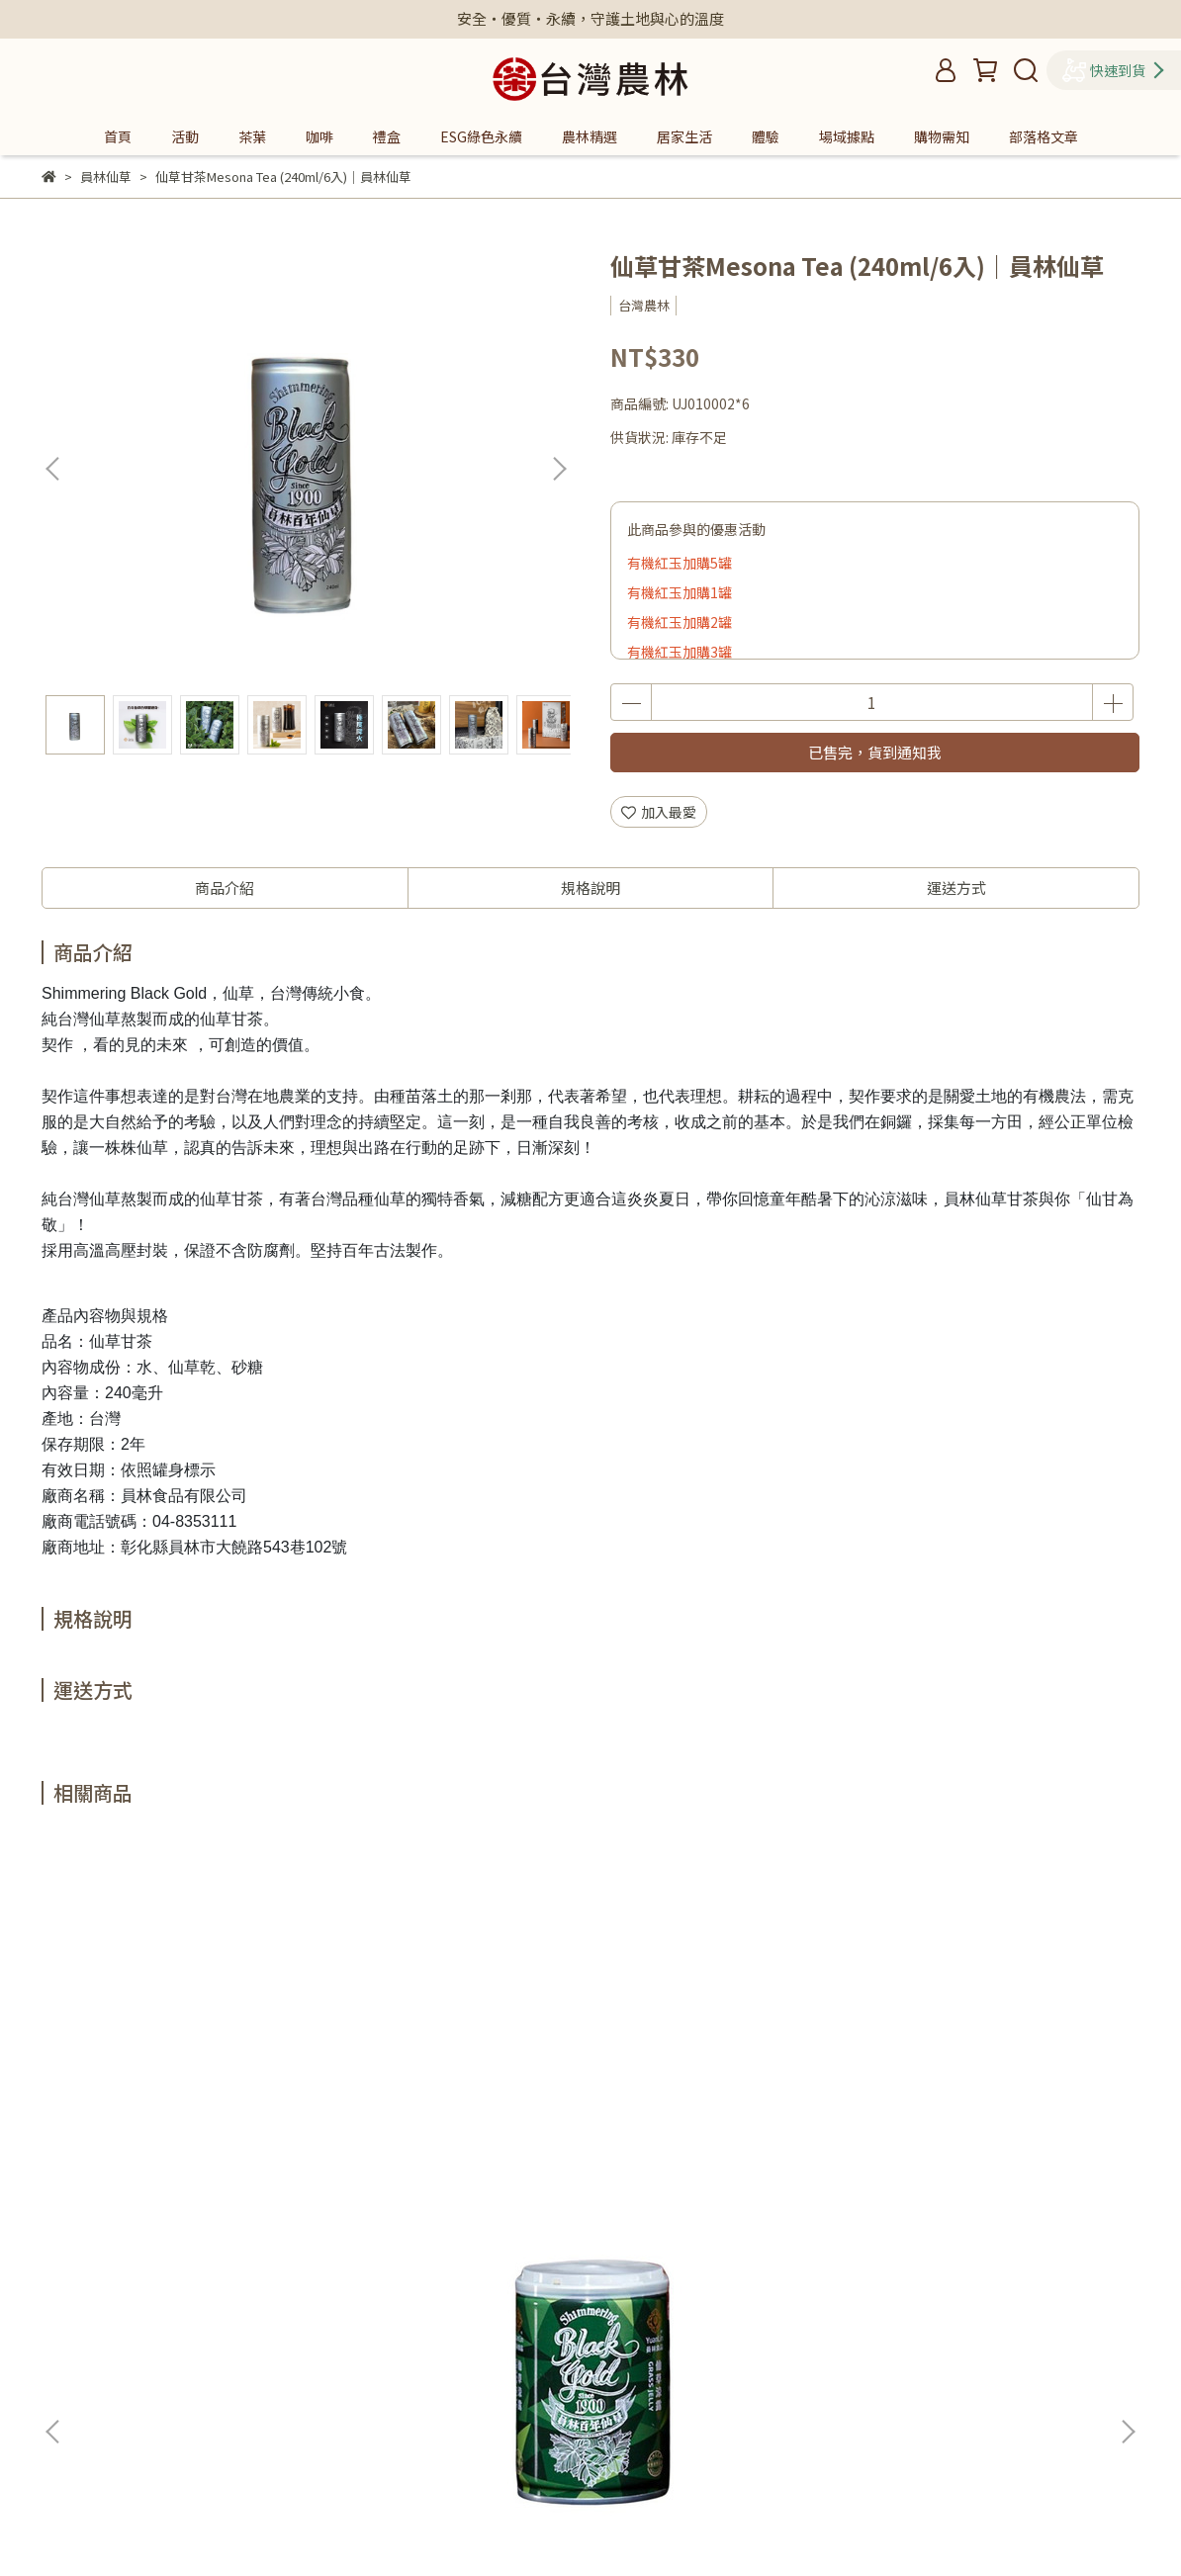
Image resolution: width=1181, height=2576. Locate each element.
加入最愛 (658, 812)
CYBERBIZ (441, 2525)
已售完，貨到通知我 (875, 752)
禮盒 (387, 136)
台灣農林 (454, 2358)
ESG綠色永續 (481, 136)
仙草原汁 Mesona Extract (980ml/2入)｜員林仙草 (437, 2086)
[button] (559, 469)
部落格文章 (1043, 136)
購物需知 (941, 136)
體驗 (765, 136)
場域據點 (846, 136)
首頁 (118, 136)
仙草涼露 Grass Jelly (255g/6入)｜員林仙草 (184, 2086)
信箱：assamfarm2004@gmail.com (159, 2388)
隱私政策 (454, 2299)
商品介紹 (224, 887)
